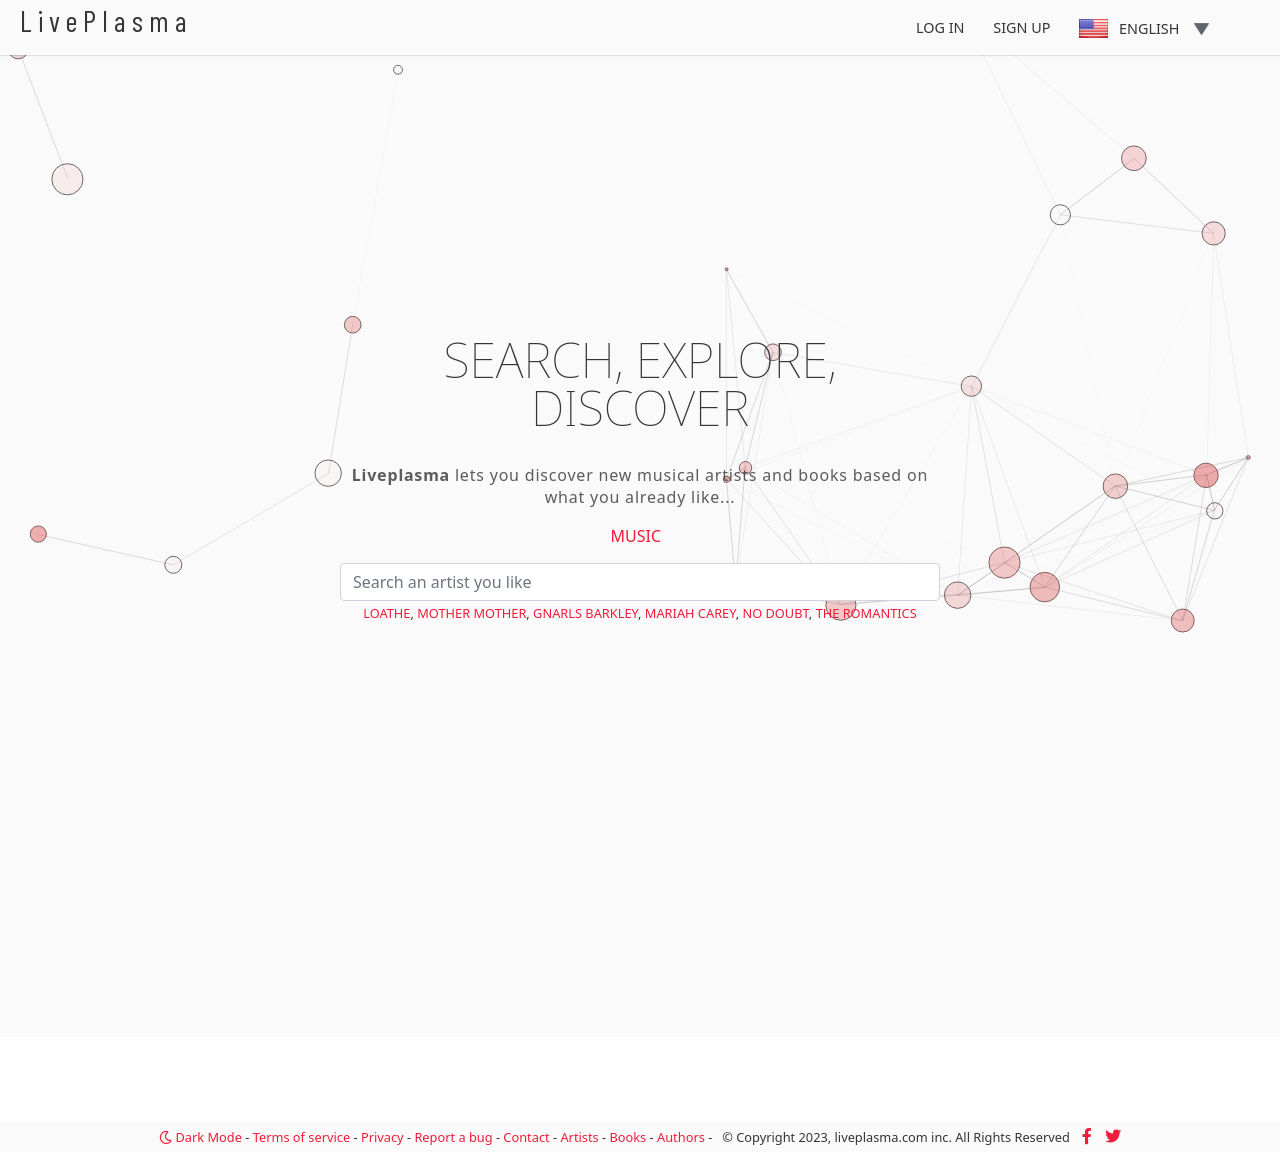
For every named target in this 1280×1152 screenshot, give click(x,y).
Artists (579, 1137)
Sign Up (1021, 27)
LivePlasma (106, 20)
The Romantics (866, 613)
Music (636, 536)
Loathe (386, 613)
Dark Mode (200, 1137)
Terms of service (301, 1137)
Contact (526, 1137)
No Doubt (775, 613)
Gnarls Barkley (585, 613)
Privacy (382, 1137)
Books (627, 1137)
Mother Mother (471, 613)
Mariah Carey (690, 613)
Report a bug (453, 1137)
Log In (940, 27)
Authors (681, 1137)
